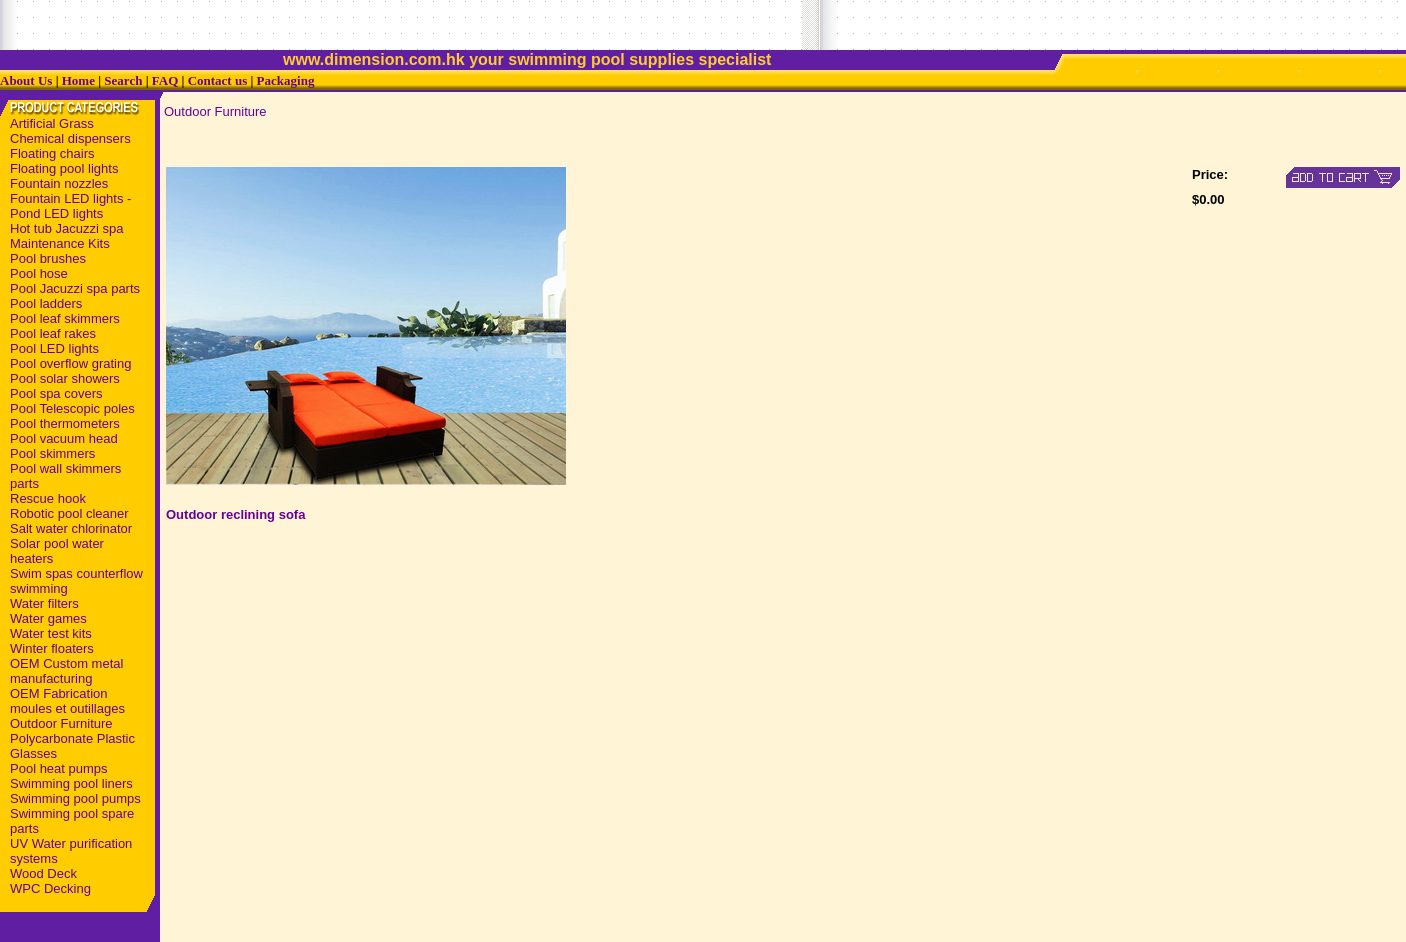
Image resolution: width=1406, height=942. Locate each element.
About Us (26, 80)
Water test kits (51, 633)
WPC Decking (50, 888)
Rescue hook (48, 498)
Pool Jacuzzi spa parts (75, 288)
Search (123, 80)
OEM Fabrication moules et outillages (67, 701)
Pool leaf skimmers (65, 318)
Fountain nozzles (59, 183)
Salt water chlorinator (71, 528)
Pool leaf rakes (53, 333)
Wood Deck (43, 873)
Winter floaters (52, 648)
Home (78, 80)
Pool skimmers (52, 453)
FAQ (165, 80)
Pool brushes (48, 258)
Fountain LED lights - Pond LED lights (70, 206)
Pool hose (39, 273)
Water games (48, 618)
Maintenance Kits (60, 243)
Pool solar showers (65, 378)
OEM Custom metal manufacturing (66, 671)
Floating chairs (52, 153)
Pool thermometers (65, 423)
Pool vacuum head (64, 438)
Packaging (286, 80)
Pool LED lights (54, 348)
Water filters (44, 603)
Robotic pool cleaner (69, 513)
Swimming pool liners (71, 783)
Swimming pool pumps (75, 798)
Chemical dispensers (70, 138)
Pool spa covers (56, 393)
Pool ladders (46, 303)
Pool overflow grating (70, 363)
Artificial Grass (52, 123)
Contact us (218, 80)
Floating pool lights (64, 168)
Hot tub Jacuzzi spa (66, 228)
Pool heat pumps (59, 768)
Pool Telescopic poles (72, 408)
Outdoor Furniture (61, 723)
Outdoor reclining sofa (235, 514)
